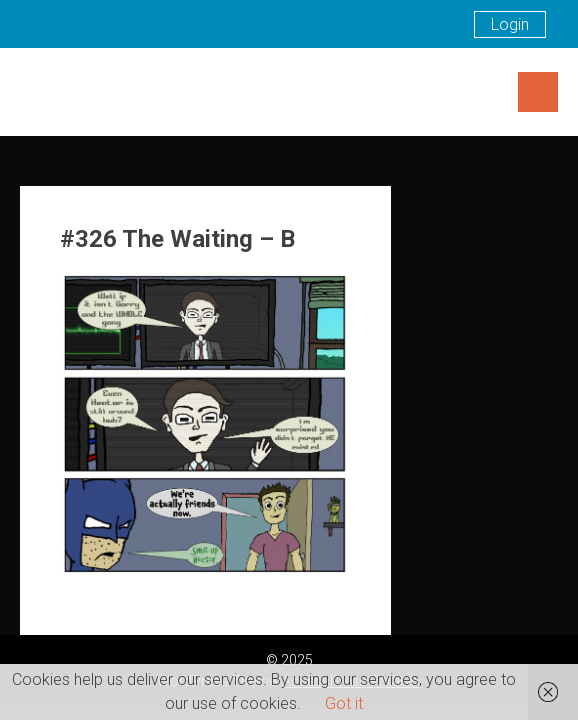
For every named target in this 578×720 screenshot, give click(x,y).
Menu (538, 92)
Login (510, 24)
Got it (344, 703)
